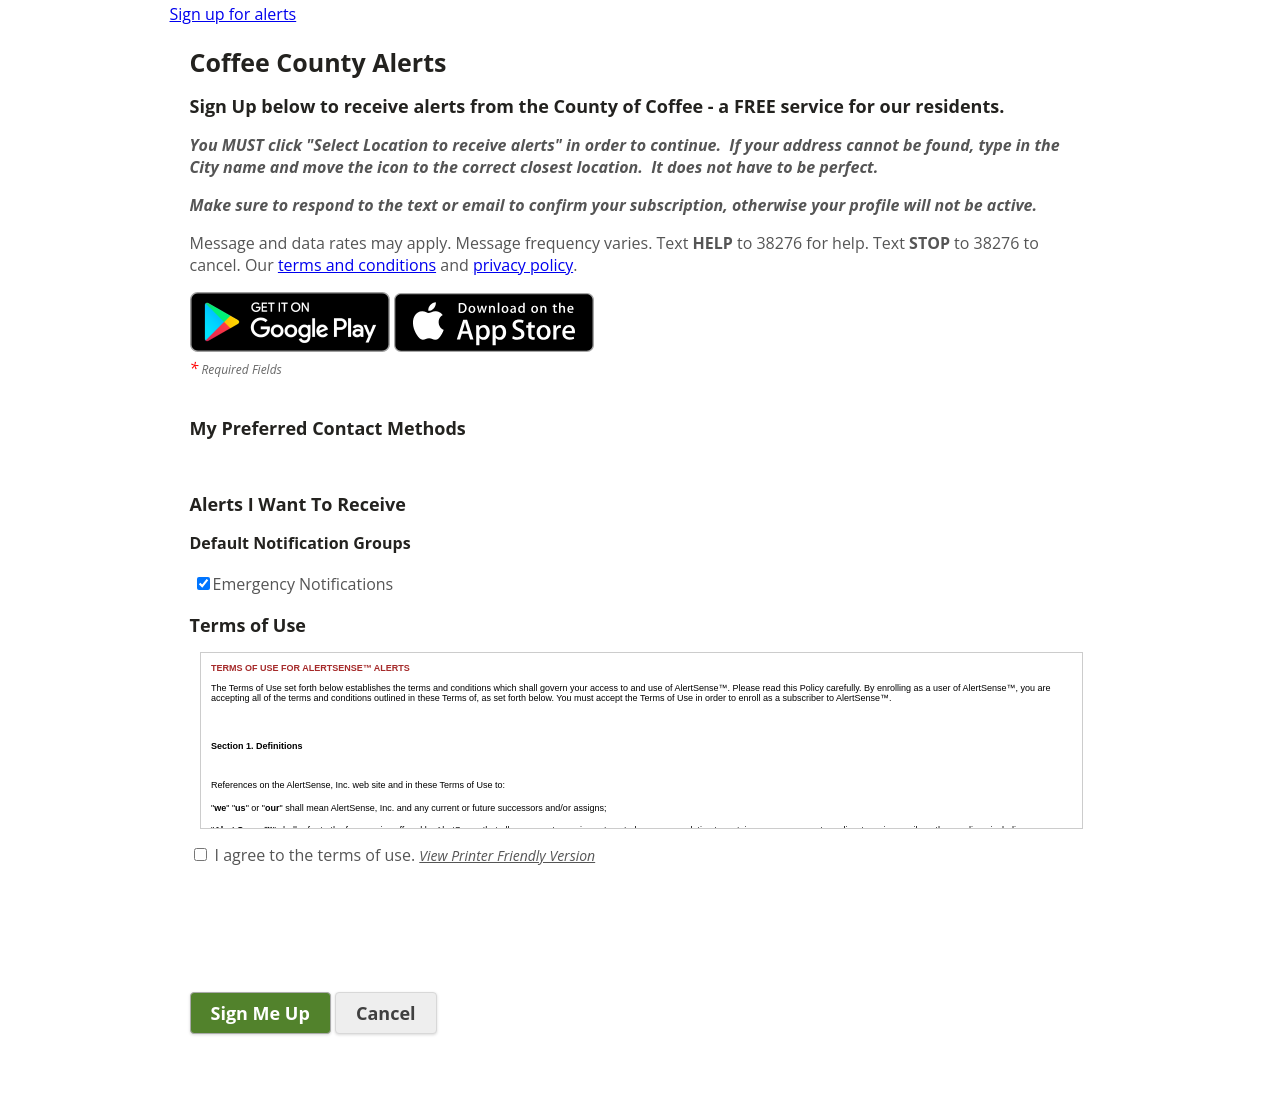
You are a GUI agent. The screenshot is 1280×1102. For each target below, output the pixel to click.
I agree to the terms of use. (315, 855)
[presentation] (342, 931)
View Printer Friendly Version (507, 855)
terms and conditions (357, 265)
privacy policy (523, 265)
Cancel (386, 1013)
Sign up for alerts (233, 14)
